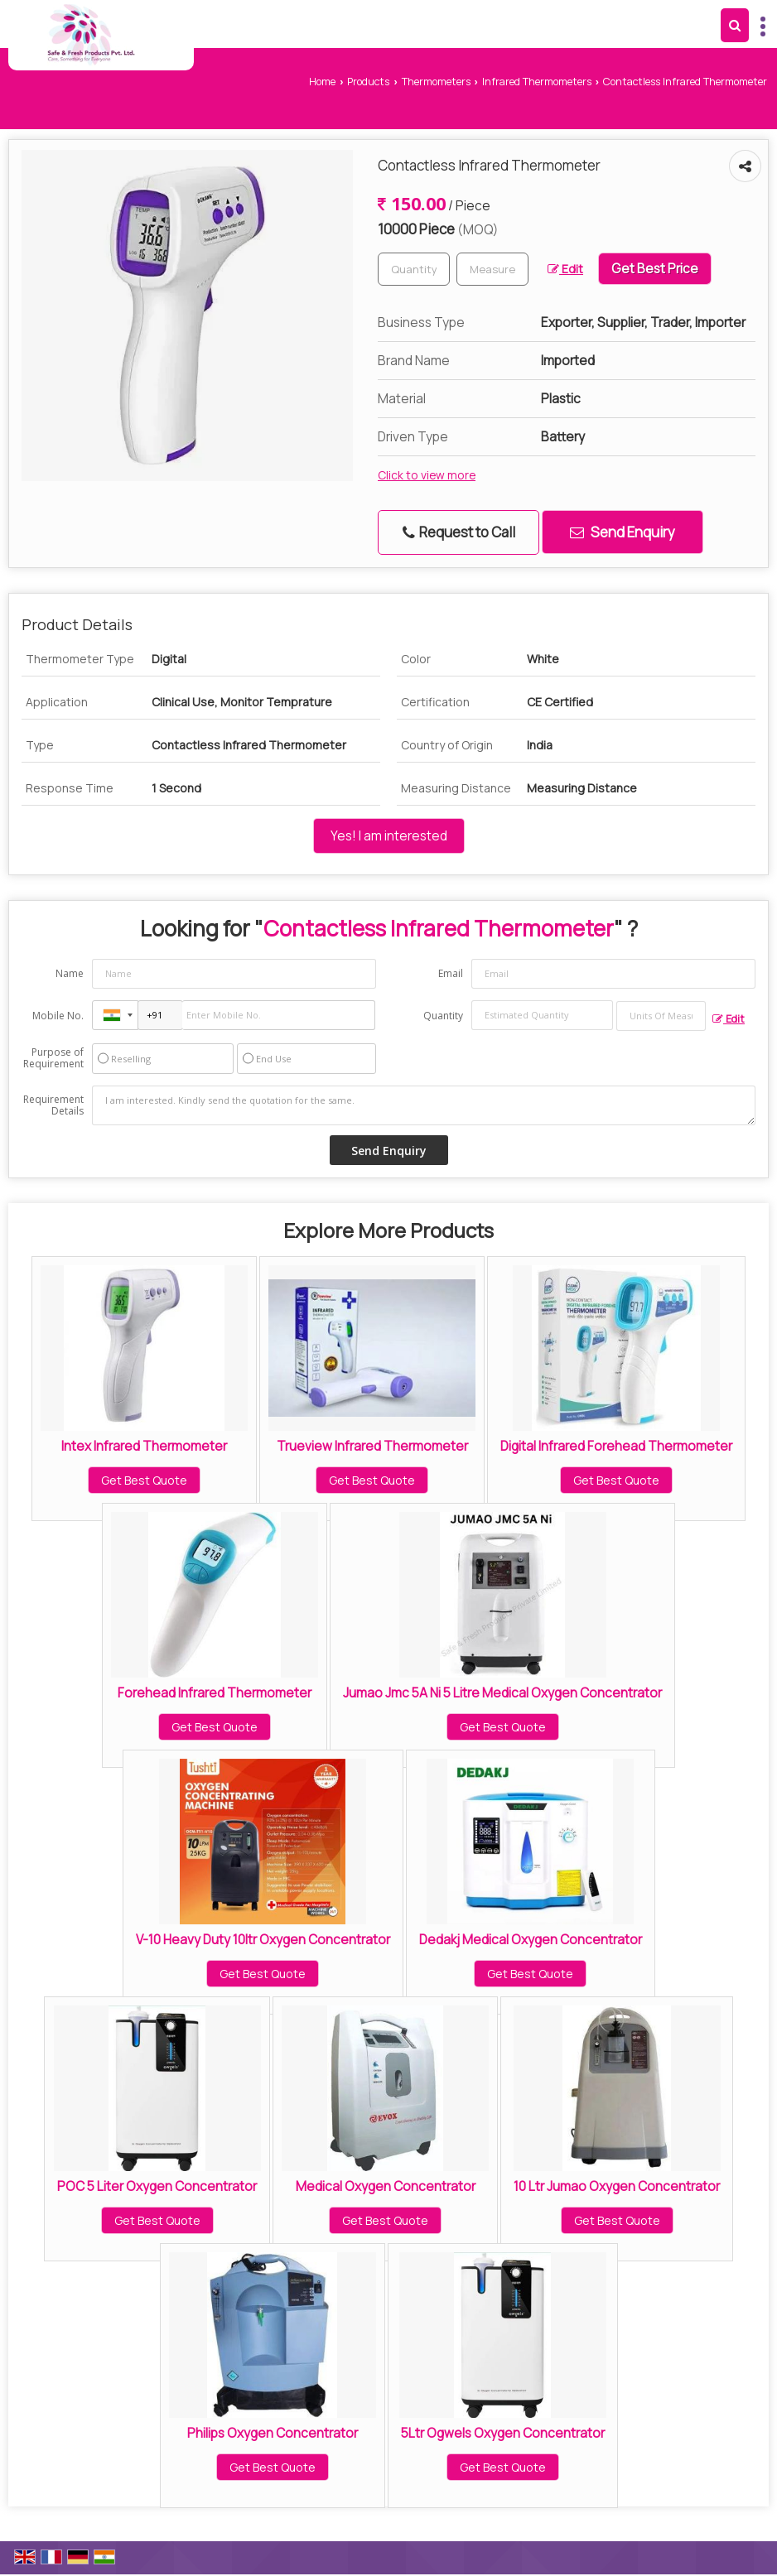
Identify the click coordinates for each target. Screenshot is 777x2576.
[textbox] (492, 269)
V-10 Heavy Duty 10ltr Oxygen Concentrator (263, 1939)
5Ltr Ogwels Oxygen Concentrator (503, 2433)
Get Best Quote (144, 1480)
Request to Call (459, 532)
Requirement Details (53, 1105)
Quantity (443, 1016)
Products (368, 82)
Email (450, 973)
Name (70, 973)
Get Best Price (654, 268)
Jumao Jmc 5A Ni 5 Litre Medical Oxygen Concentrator (502, 1693)
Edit (565, 269)
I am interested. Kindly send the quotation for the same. (423, 1105)
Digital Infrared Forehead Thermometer (616, 1446)
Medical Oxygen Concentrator (385, 2186)
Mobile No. (58, 1016)
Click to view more (426, 475)
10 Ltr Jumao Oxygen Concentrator (617, 2186)
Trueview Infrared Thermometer (372, 1446)
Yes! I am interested (389, 836)
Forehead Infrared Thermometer (214, 1693)
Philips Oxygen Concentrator (272, 2433)
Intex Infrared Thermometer (144, 1446)
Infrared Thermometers (536, 82)
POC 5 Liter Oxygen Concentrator (157, 2186)
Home (322, 82)
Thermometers (436, 82)
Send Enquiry (622, 532)
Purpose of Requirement (53, 1058)
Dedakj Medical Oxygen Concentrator (530, 1939)
